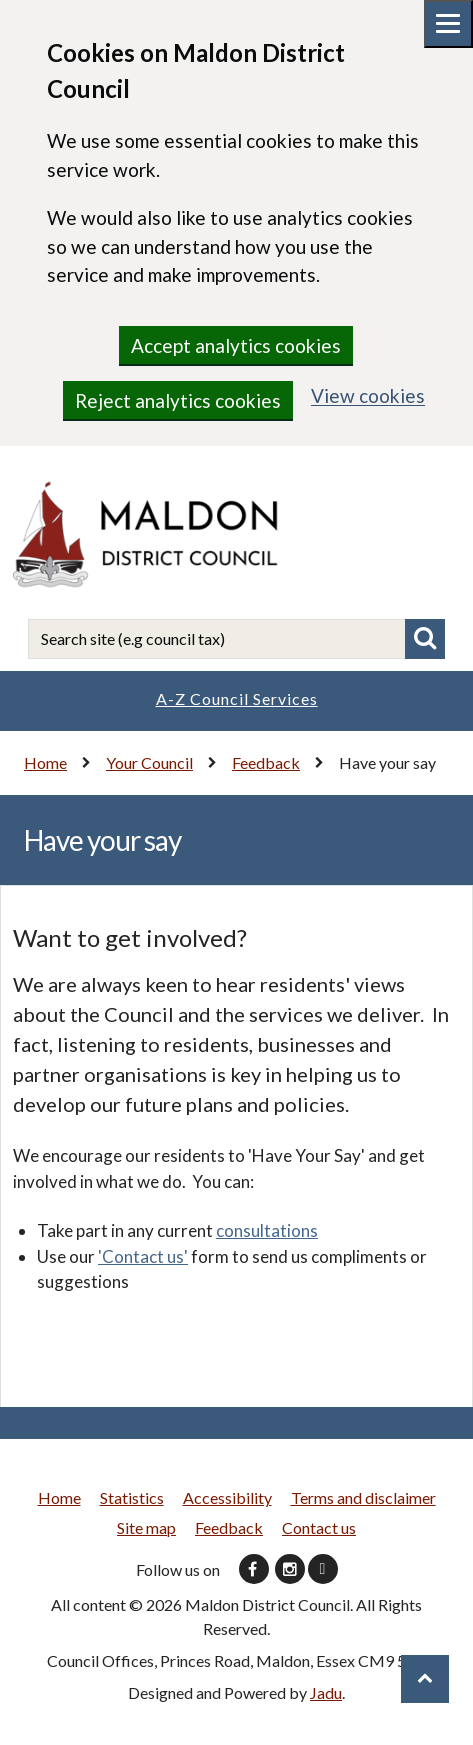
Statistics (132, 1497)
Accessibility (227, 1497)
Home (45, 762)
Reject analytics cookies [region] (178, 400)
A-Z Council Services (237, 698)
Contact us (319, 1527)
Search (425, 639)
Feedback (266, 762)
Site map (146, 1527)
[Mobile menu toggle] (448, 24)
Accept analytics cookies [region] (236, 345)
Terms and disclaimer (363, 1497)
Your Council (149, 762)
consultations (267, 1230)
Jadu (326, 1692)
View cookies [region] (368, 395)
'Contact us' (143, 1256)
